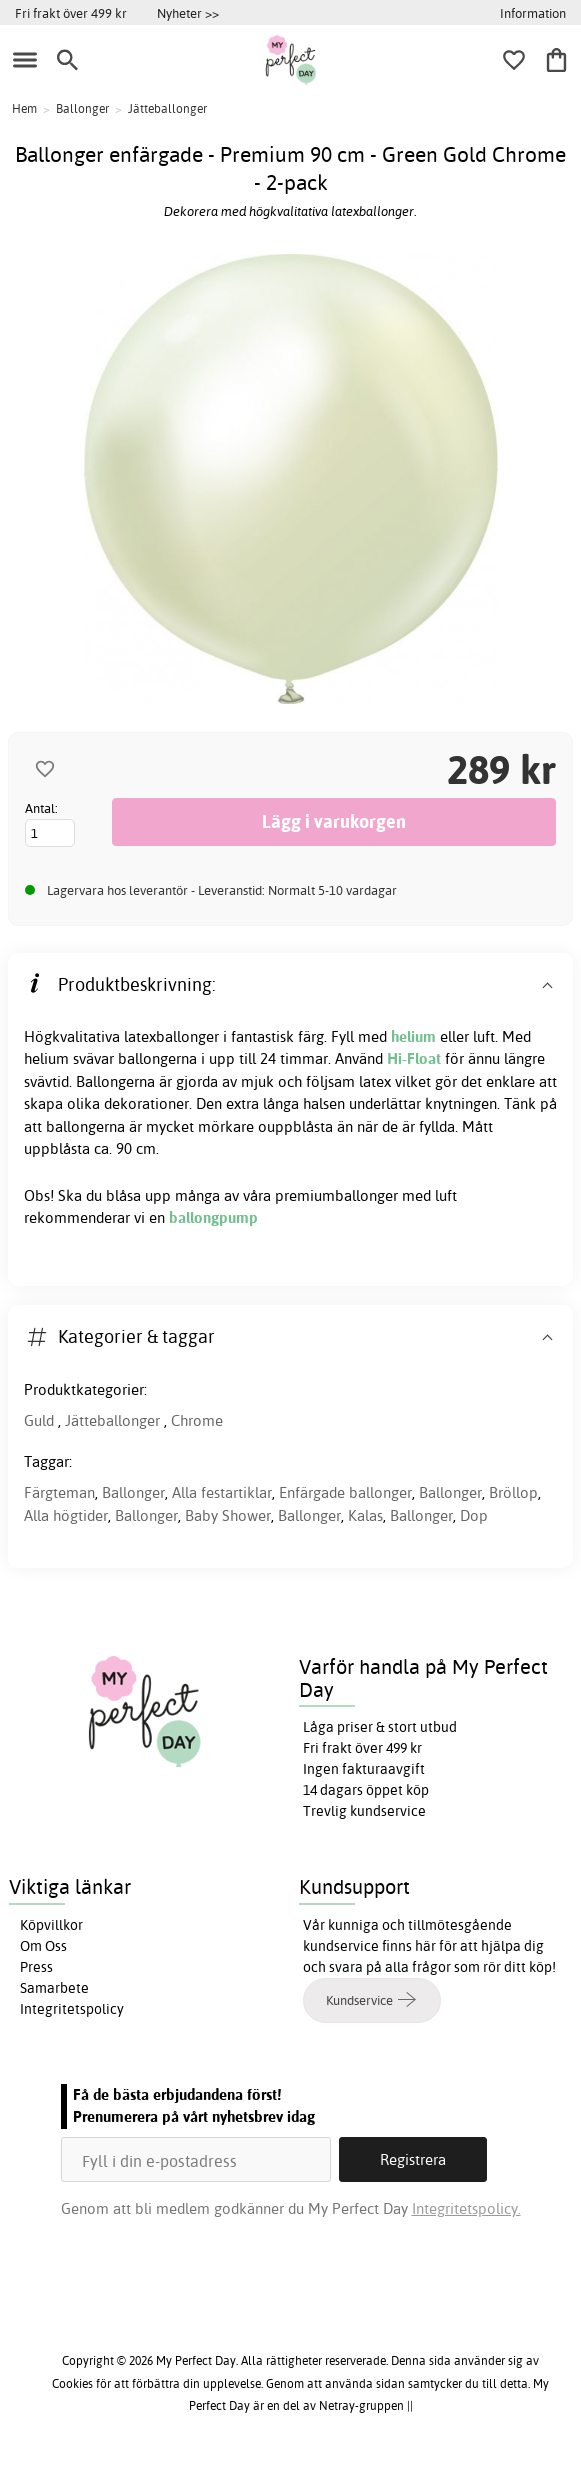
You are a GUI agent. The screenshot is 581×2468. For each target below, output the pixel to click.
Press (36, 1967)
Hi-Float (414, 1058)
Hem (24, 108)
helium (413, 1036)
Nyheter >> (188, 13)
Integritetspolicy (72, 2009)
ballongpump (213, 1217)
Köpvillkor (51, 1925)
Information (533, 13)
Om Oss (43, 1946)
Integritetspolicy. (466, 2208)
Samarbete (54, 1988)
